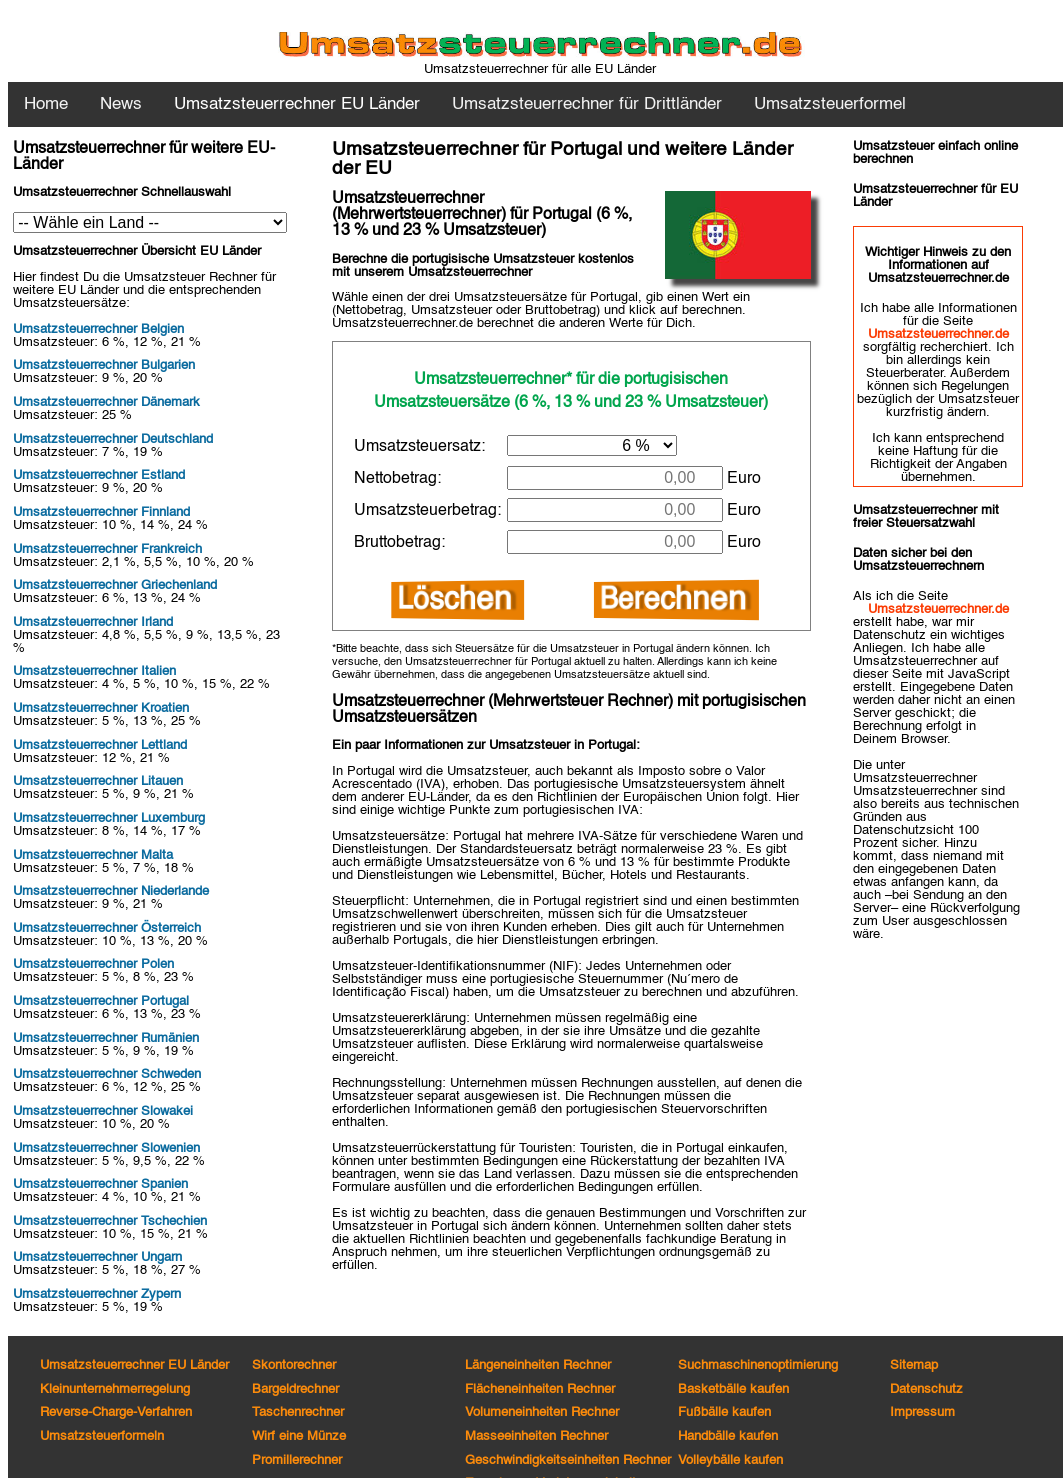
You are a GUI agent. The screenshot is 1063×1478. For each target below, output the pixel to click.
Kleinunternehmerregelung (115, 1389)
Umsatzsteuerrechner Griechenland (115, 585)
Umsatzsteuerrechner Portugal (101, 1001)
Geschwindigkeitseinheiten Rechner (568, 1460)
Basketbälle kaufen (733, 1389)
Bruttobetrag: (399, 543)
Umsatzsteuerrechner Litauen (98, 781)
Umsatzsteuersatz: (419, 447)
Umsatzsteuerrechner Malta (93, 855)
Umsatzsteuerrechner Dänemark (106, 402)
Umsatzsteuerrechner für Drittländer (587, 104)
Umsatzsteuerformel (830, 104)
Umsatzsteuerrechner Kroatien (101, 708)
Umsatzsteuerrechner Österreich (107, 928)
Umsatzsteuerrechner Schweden (107, 1074)
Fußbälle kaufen (724, 1412)
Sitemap (914, 1365)
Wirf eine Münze (299, 1436)
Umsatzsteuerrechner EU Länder (134, 1365)
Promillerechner (297, 1460)
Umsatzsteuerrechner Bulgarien (104, 365)
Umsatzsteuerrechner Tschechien (110, 1221)
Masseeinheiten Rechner (536, 1436)
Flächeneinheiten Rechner (540, 1389)
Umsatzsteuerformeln (102, 1436)
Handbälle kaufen (728, 1436)
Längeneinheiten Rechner (538, 1365)
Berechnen (675, 600)
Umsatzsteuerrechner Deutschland (113, 439)
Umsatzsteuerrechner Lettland (100, 745)
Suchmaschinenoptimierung (758, 1365)
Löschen (456, 600)
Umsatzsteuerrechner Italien (94, 671)
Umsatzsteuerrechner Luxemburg (109, 818)
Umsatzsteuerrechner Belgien (98, 329)
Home (46, 104)
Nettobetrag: (397, 479)
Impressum (922, 1412)
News (121, 104)
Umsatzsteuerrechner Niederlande (111, 891)
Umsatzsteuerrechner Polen (93, 964)
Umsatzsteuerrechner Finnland (101, 512)
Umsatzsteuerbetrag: (427, 511)
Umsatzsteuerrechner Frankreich (107, 549)
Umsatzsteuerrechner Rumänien (106, 1038)
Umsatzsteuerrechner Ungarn (97, 1257)
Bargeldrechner (295, 1389)
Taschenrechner (298, 1412)
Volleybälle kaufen (730, 1460)
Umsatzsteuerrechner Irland (93, 622)
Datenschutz (926, 1389)
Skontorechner (294, 1365)
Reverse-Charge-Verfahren (116, 1412)
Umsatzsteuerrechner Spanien (100, 1184)
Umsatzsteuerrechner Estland (99, 475)
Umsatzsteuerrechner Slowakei (103, 1111)
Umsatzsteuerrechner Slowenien (106, 1148)
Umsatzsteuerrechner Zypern (97, 1294)
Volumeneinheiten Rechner (542, 1412)
